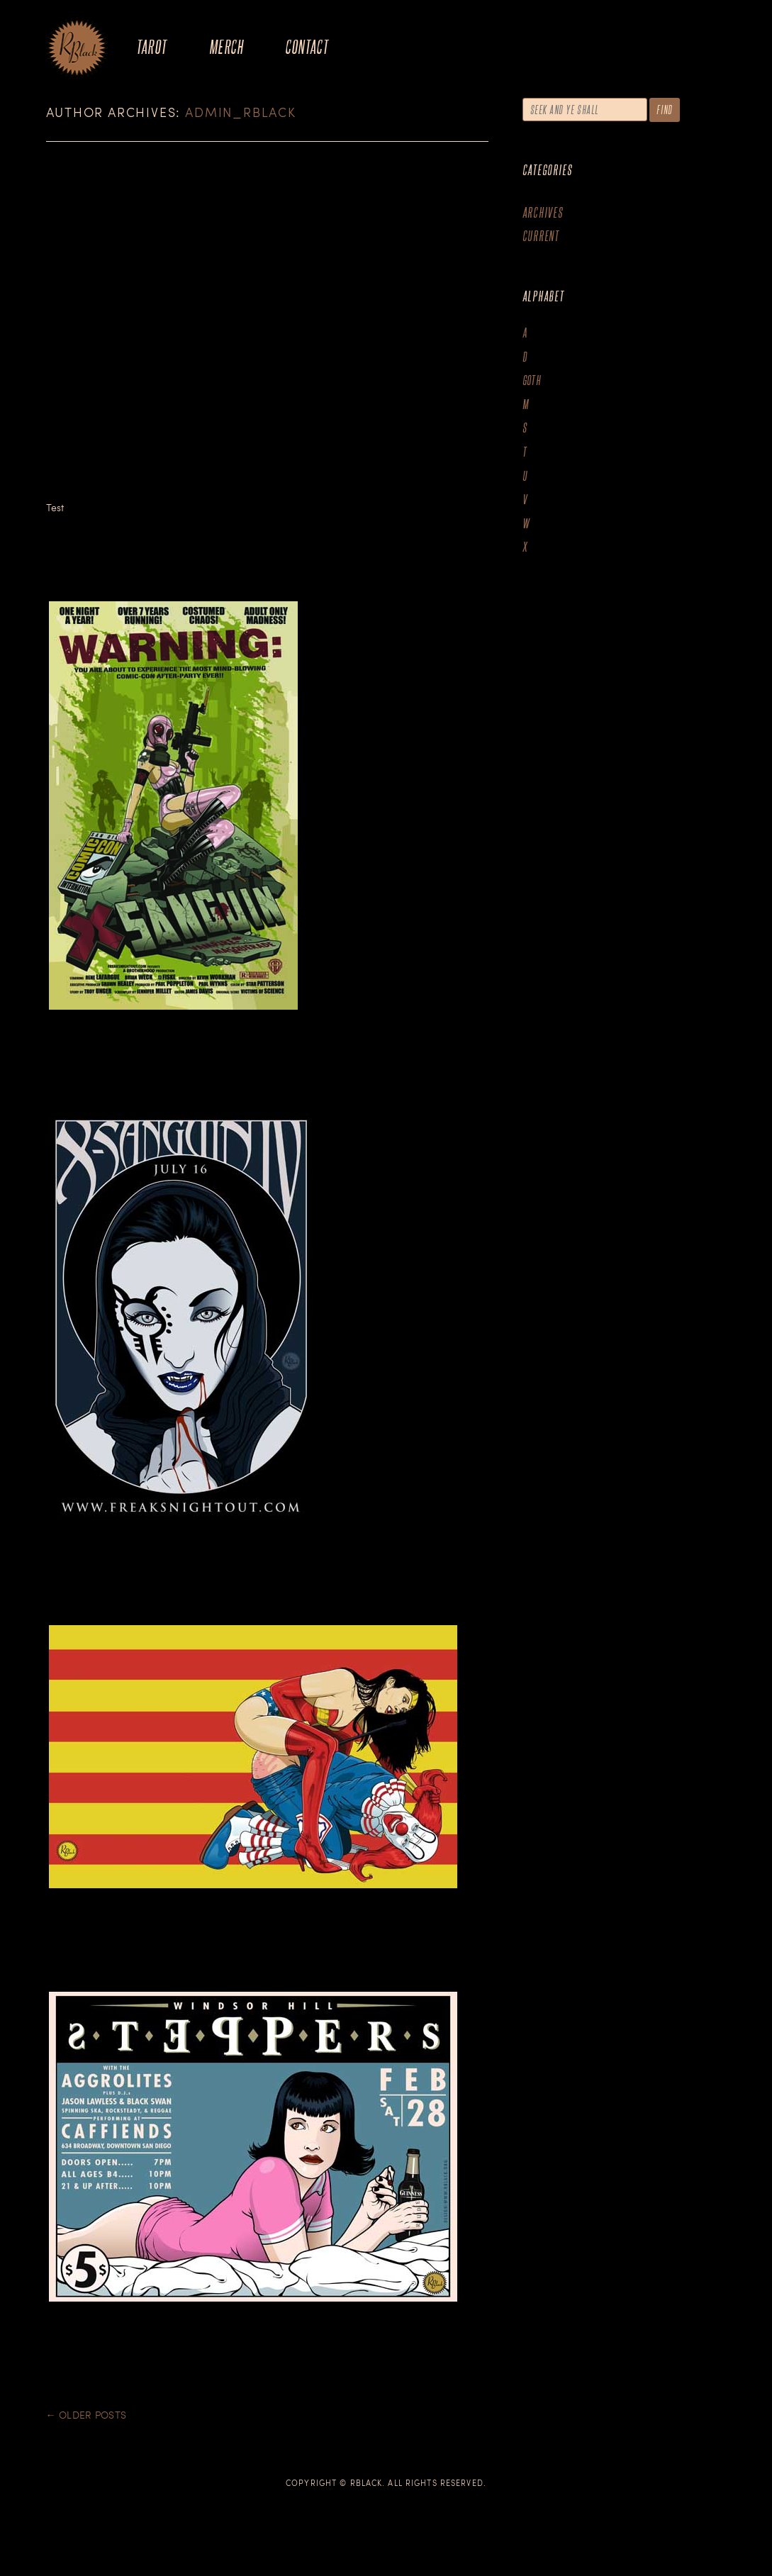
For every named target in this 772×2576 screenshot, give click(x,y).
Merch (226, 46)
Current (541, 235)
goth (532, 380)
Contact (306, 46)
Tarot (151, 46)
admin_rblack (240, 112)
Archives (543, 212)
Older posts (86, 2414)
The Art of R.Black (77, 49)
